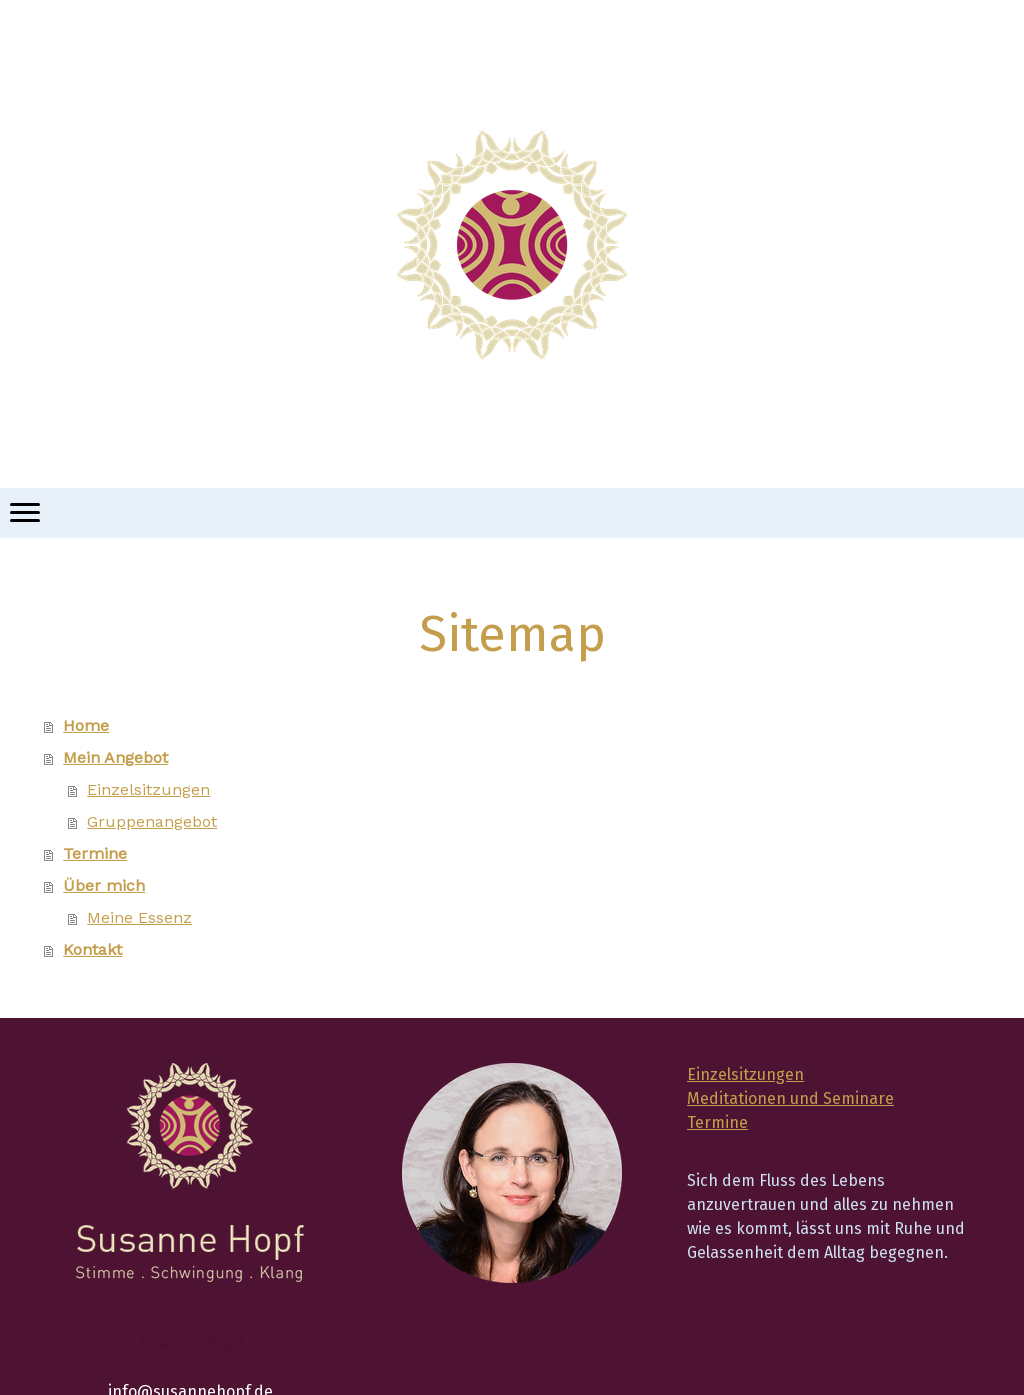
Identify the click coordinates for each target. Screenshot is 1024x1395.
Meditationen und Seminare (790, 1098)
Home (86, 725)
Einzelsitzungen (148, 789)
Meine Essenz (139, 917)
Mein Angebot (115, 757)
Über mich (104, 885)
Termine (95, 853)
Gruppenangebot (152, 821)
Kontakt (92, 949)
